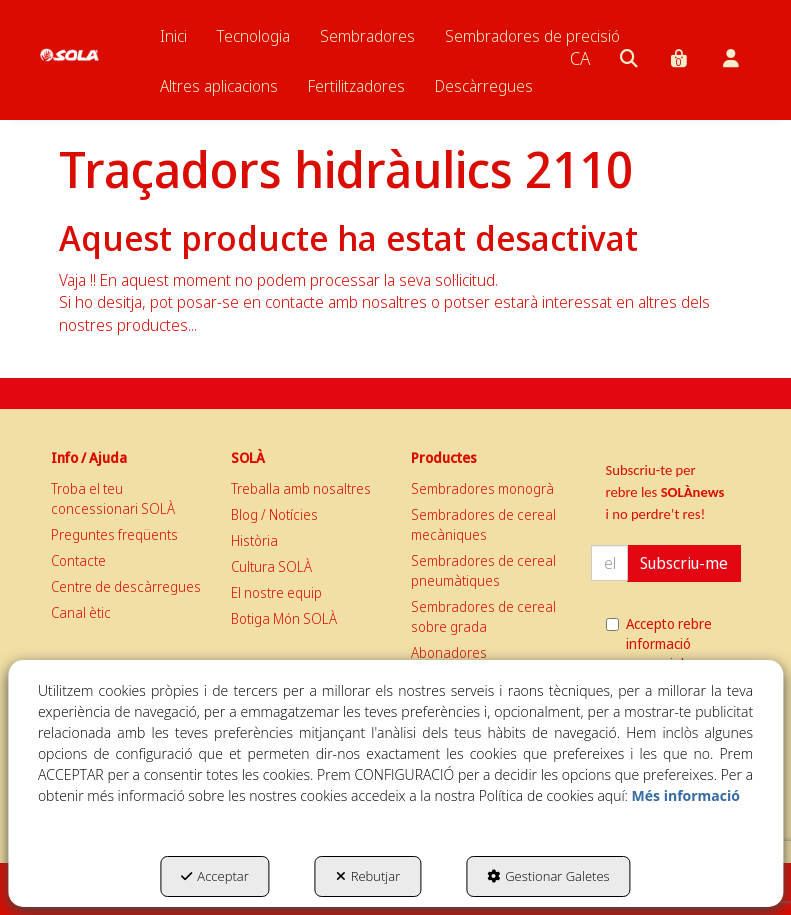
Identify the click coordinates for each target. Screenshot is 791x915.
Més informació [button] (686, 795)
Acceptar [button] (214, 876)
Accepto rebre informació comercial (659, 643)
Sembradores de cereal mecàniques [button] (483, 524)
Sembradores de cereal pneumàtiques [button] (483, 570)
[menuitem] (173, 36)
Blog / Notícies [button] (274, 514)
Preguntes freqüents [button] (114, 534)
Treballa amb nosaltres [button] (301, 488)
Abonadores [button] (449, 652)
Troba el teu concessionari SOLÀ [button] (113, 498)
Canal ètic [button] (81, 612)
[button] (69, 40)
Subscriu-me (684, 563)
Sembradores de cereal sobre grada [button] (483, 616)
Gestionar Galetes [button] (548, 876)
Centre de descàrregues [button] (126, 586)
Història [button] (254, 540)
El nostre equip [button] (276, 592)
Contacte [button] (78, 560)
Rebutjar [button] (368, 876)
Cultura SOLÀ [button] (271, 566)
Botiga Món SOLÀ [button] (284, 618)
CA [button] (580, 58)
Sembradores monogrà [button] (482, 488)
